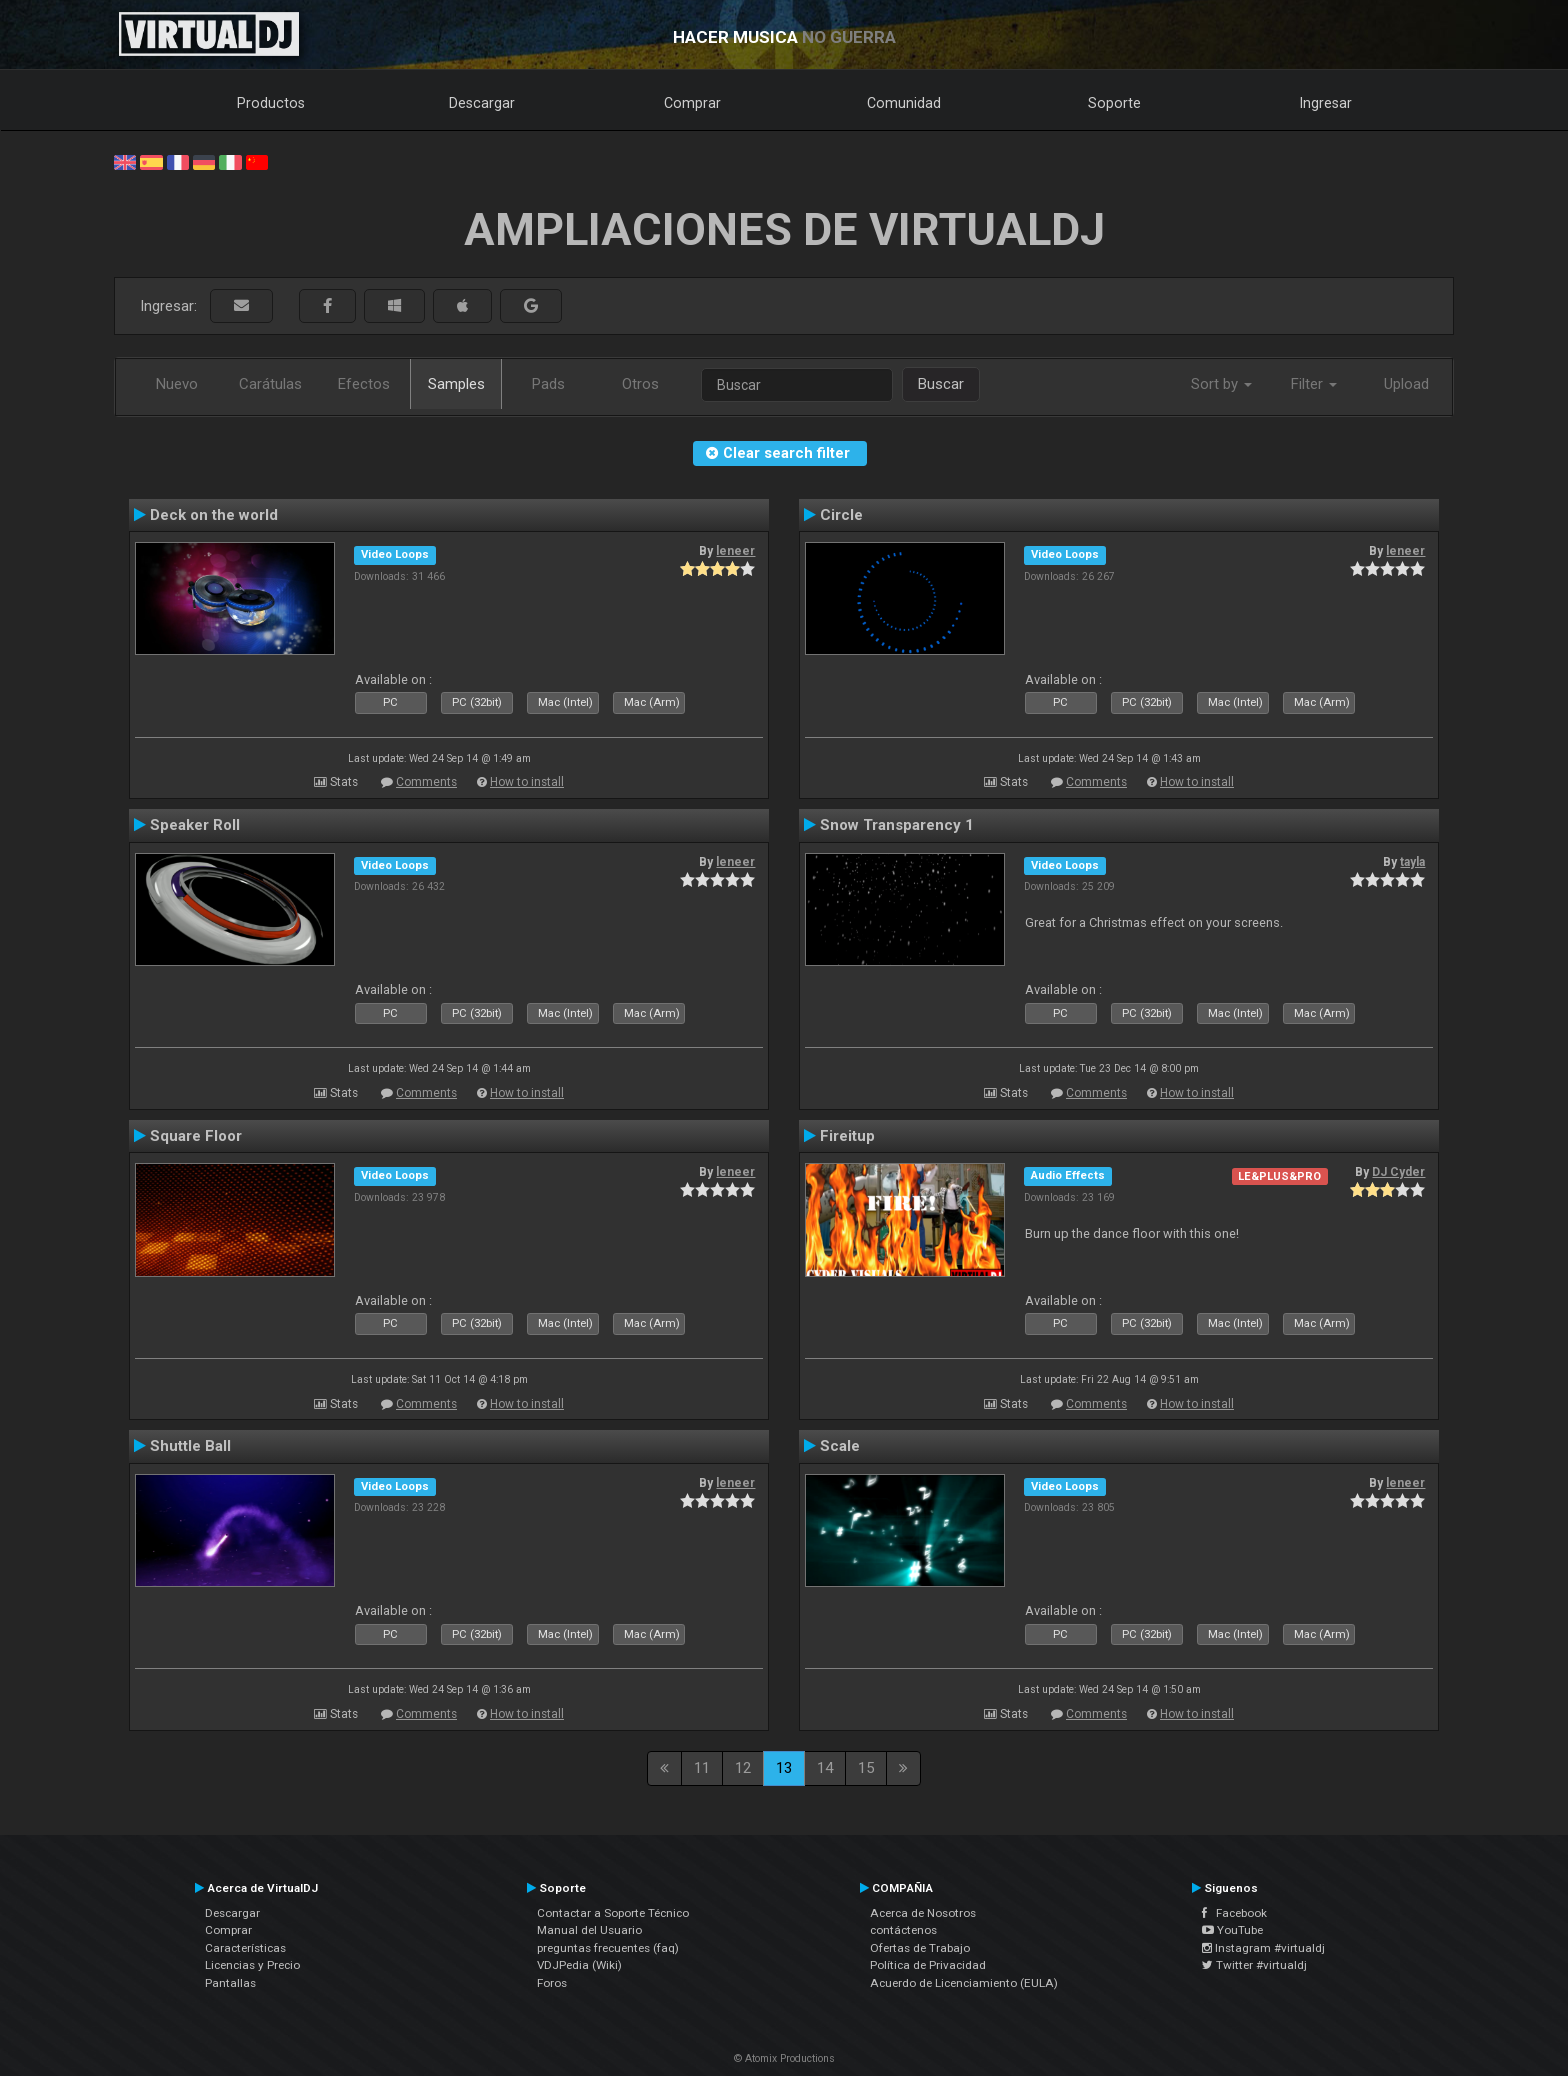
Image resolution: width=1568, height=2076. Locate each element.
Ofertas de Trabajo (920, 1948)
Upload (1406, 384)
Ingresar (1326, 103)
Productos (271, 103)
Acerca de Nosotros (923, 1913)
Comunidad (904, 103)
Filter (1314, 384)
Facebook (1234, 1913)
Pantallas (230, 1983)
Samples (456, 384)
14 (825, 1768)
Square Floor (196, 1136)
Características (245, 1948)
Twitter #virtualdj (1254, 1965)
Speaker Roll (195, 825)
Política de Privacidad (928, 1965)
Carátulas (270, 384)
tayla (1412, 862)
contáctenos (903, 1930)
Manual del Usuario (589, 1930)
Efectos (364, 384)
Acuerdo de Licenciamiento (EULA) (964, 1983)
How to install (527, 782)
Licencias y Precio (252, 1965)
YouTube (1232, 1930)
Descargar (482, 103)
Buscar (941, 384)
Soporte (1114, 103)
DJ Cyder (1398, 1172)
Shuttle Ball (190, 1446)
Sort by (1221, 384)
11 (702, 1768)
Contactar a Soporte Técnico (613, 1913)
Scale (840, 1446)
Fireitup (847, 1136)
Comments (426, 782)
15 (866, 1768)
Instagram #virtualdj (1263, 1948)
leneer (735, 551)
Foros (552, 1983)
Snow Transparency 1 (897, 825)
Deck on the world (214, 515)
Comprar (692, 103)
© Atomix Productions (784, 2058)
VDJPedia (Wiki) (579, 1965)
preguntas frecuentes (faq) (608, 1948)
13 (784, 1768)
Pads (548, 384)
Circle (841, 515)
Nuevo (177, 384)
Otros (640, 384)
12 (743, 1768)
